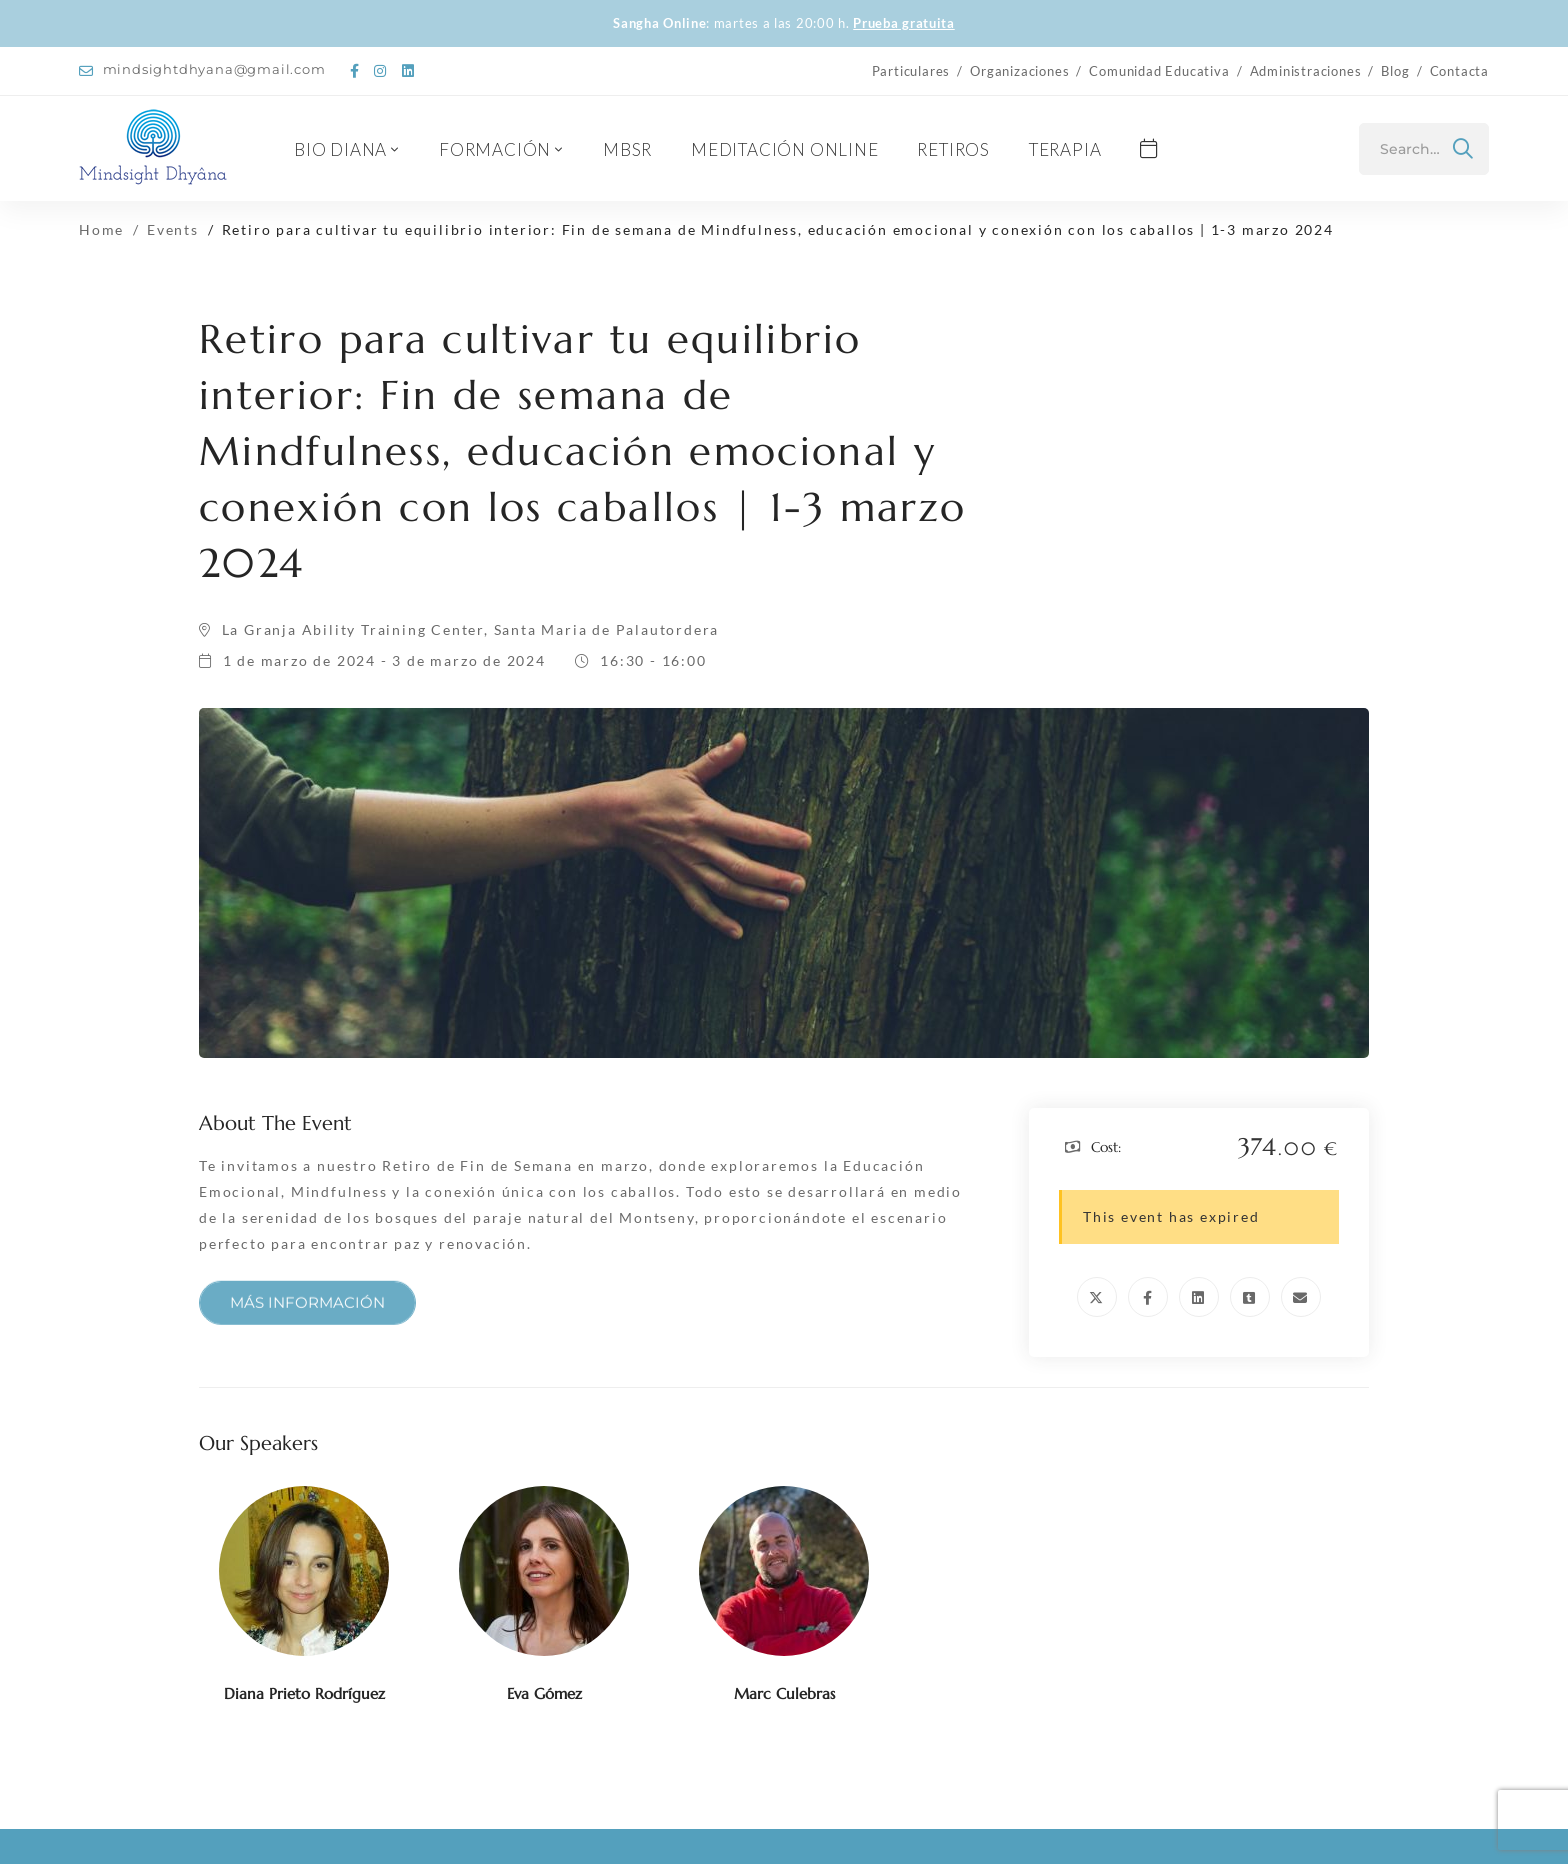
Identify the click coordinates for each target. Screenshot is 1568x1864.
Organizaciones (1019, 71)
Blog (1395, 71)
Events (173, 229)
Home (101, 229)
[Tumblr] (1250, 1297)
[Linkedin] (1199, 1297)
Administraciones (1306, 71)
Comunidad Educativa (1159, 71)
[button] (307, 1316)
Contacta (1459, 71)
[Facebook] (1148, 1297)
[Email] (1301, 1297)
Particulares (911, 71)
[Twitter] (1097, 1297)
